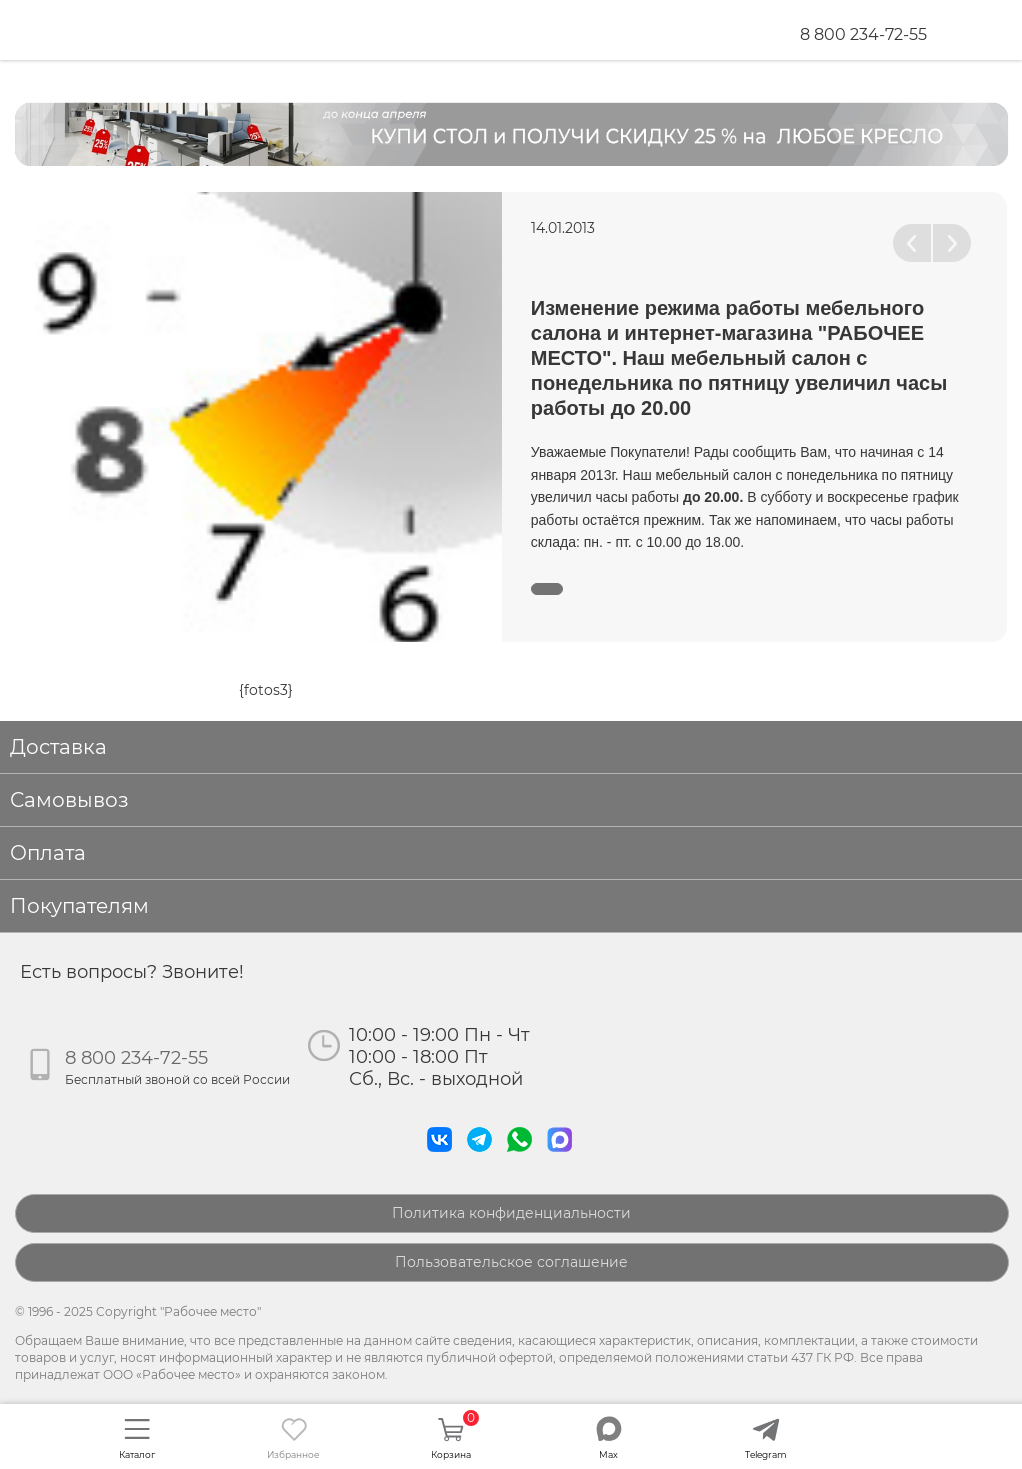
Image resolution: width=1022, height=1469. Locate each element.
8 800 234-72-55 (863, 34)
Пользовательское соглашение (511, 1262)
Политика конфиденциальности (511, 1213)
